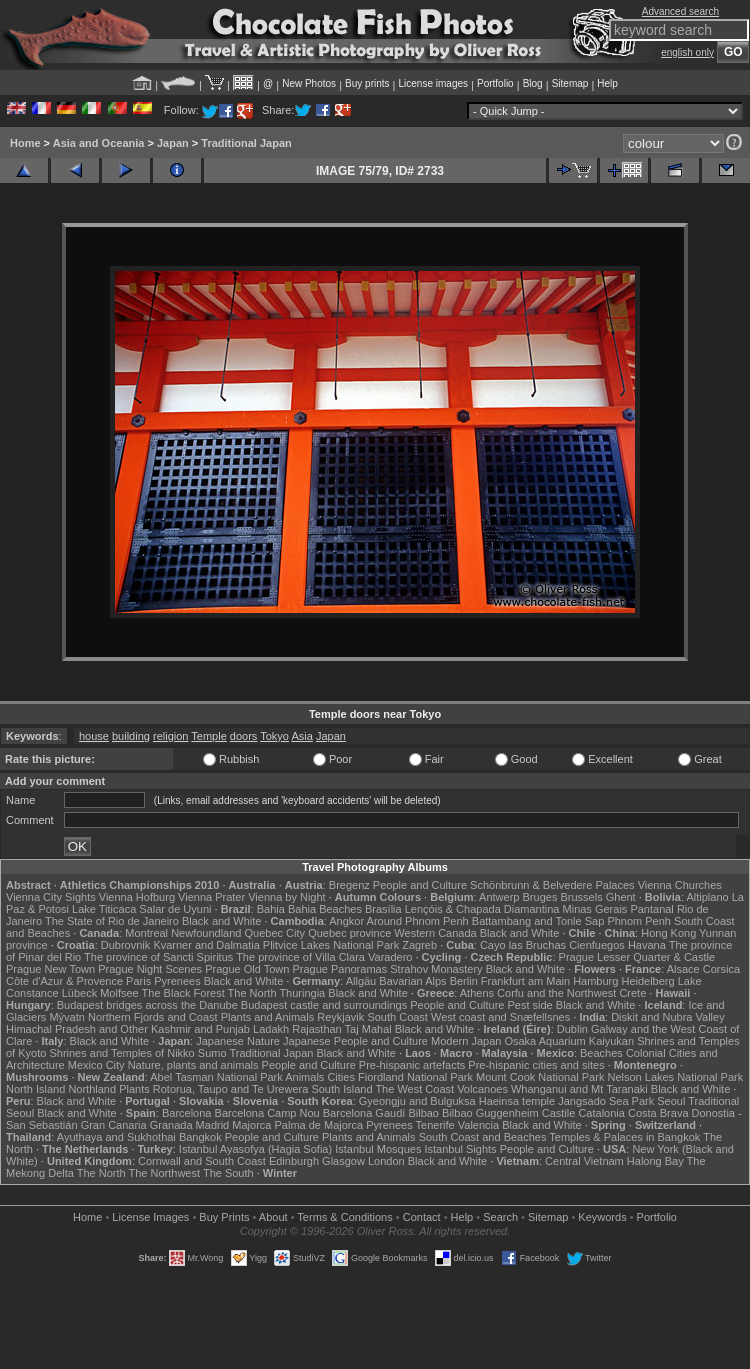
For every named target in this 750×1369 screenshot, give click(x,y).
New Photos (309, 83)
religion (170, 736)
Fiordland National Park (415, 1077)
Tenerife (435, 1125)
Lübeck (79, 993)
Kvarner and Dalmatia (206, 945)
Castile (559, 1113)
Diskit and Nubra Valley (668, 1017)
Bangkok (200, 1137)
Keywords (602, 1217)
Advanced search (680, 11)
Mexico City (96, 1065)
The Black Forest (183, 993)
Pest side (529, 1005)
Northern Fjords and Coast (153, 1017)
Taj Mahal (368, 1029)
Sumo (212, 1053)
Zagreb (419, 945)
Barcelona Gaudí (364, 1113)
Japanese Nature (238, 1041)
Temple (208, 736)
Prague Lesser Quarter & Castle (637, 957)
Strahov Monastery (436, 969)
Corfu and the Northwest (556, 993)
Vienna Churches (680, 885)
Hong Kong (668, 933)
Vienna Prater (211, 897)
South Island (341, 1089)
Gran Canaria (114, 1125)
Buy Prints (224, 1217)
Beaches (601, 1053)
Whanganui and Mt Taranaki (579, 1089)
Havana (647, 945)
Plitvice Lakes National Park (331, 945)
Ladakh (271, 1029)
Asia (301, 736)
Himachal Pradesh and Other (77, 1029)
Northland (92, 1089)
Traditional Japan (246, 143)
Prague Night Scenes (150, 969)
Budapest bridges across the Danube (147, 1005)
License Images (150, 1217)
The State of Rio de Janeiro (112, 921)
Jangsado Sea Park (606, 1101)
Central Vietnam (584, 1161)
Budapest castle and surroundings (324, 1005)
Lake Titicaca (104, 909)
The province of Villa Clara (300, 957)
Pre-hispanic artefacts (412, 1065)
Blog (533, 83)
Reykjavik (340, 1017)
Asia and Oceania (99, 143)
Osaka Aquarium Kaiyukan (569, 1041)
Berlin (464, 981)
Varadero (390, 957)
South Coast (397, 1017)
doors (244, 736)
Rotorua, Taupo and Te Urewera (231, 1089)
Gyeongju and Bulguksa (417, 1101)
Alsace (683, 969)
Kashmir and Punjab (200, 1029)
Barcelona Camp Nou (267, 1113)
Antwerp (499, 897)
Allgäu (361, 981)
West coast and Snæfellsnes (500, 1017)
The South (228, 1173)
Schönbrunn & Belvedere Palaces (552, 885)
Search (500, 1217)
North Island (35, 1089)
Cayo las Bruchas (523, 945)
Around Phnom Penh (418, 921)
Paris (138, 981)
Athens (477, 993)
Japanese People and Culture (355, 1041)
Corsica (721, 969)
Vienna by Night (286, 897)
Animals (304, 1077)
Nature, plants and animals (193, 1065)
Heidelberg (647, 981)
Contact (422, 1217)
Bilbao (423, 1113)
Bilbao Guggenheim (490, 1113)
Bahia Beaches (325, 909)
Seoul (671, 1101)
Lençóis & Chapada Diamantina (482, 909)
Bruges (540, 897)
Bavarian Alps (412, 981)
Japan (173, 143)
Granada (171, 1125)
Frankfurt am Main (525, 981)
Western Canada (435, 933)
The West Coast (414, 1089)
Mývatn (66, 1017)
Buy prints (367, 83)
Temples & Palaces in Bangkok (624, 1137)
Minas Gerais (595, 909)
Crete (632, 993)
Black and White (221, 921)
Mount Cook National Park (540, 1077)
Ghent (621, 897)
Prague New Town (50, 969)
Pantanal (651, 909)
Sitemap (570, 83)
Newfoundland (206, 933)
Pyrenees (177, 981)
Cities (341, 1077)
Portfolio (495, 83)
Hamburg (595, 981)
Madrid (213, 1125)
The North (252, 993)
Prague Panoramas (339, 969)
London (386, 1161)
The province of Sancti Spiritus (158, 957)
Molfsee (119, 993)
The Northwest (165, 1173)
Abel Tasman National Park (216, 1077)
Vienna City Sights (51, 897)
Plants (134, 1089)
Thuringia (302, 993)
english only (687, 52)
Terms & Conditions (344, 1217)
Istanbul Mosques (378, 1149)
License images (433, 83)
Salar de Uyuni (175, 909)
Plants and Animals (268, 1017)
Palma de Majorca (318, 1125)
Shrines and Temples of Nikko (121, 1053)
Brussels (581, 897)
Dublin (572, 1029)
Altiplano (707, 897)
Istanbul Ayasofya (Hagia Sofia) (255, 1149)
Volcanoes (482, 1089)
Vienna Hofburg (137, 897)
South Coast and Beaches (483, 1137)
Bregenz (349, 885)
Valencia (478, 1125)
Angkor (346, 921)
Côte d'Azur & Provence (64, 981)
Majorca (251, 1125)
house (94, 736)
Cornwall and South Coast (202, 1161)
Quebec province (349, 933)
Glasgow (343, 1161)
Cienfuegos (597, 945)
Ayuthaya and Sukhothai (116, 1137)
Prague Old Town (247, 969)
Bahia (271, 909)
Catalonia (601, 1113)
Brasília (383, 909)
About (273, 1217)
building (131, 736)
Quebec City (275, 933)
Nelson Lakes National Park (675, 1077)
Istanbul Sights (460, 1149)
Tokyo (274, 736)
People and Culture (420, 885)
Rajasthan (317, 1029)
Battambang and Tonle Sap (538, 921)
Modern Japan (466, 1041)
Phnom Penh (639, 921)
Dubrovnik (126, 945)
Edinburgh (294, 1161)
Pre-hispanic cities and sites (536, 1065)
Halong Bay (655, 1161)
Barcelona (187, 1113)
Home (25, 143)
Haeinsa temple (517, 1101)
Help (607, 83)
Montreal (146, 933)
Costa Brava (658, 1113)
